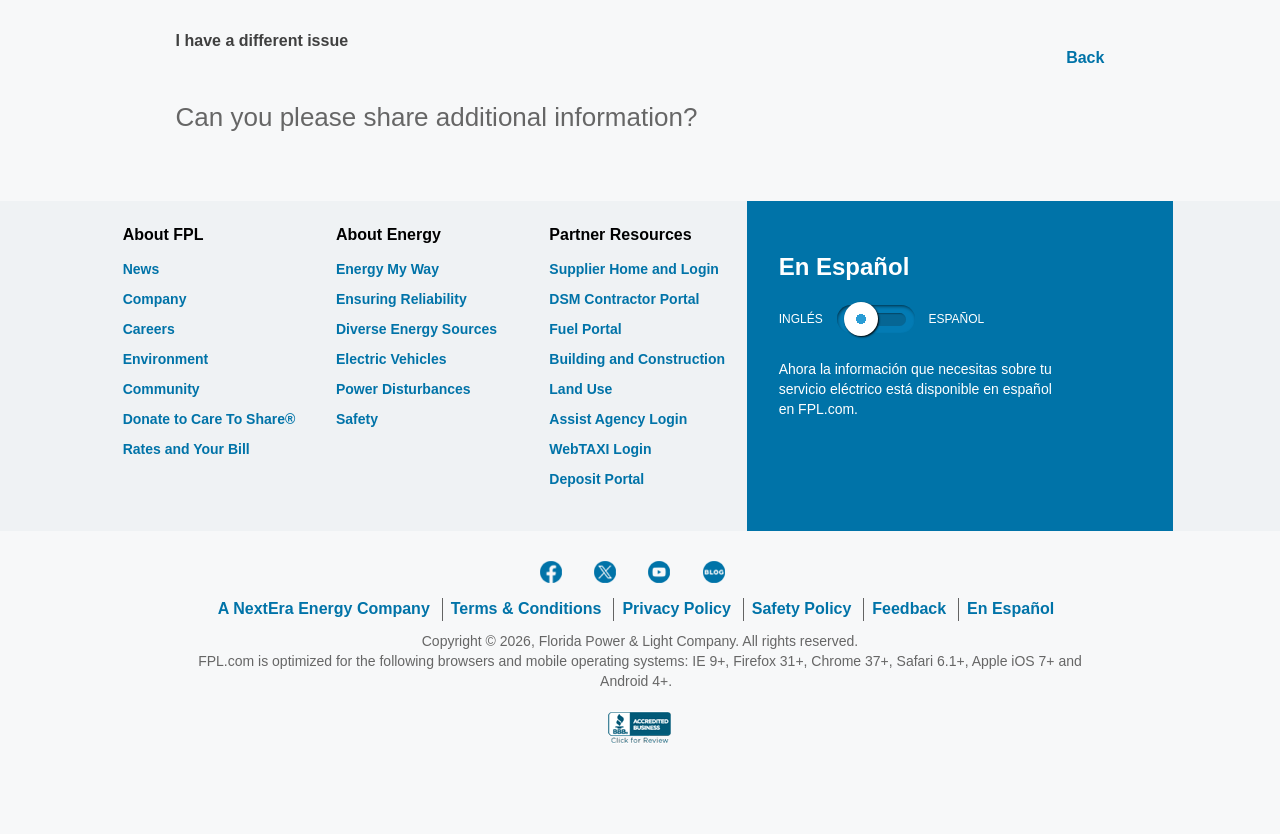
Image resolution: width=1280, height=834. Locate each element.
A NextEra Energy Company (324, 608)
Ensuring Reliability (401, 299)
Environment (166, 359)
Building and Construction (637, 359)
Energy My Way (387, 269)
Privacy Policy (676, 608)
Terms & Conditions (526, 608)
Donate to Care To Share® (209, 419)
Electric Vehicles (391, 359)
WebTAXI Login (600, 449)
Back (1085, 57)
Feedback (909, 608)
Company (155, 299)
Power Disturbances (403, 389)
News (141, 269)
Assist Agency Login (618, 419)
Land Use (580, 389)
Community (161, 389)
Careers (149, 329)
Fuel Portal (585, 329)
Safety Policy (802, 608)
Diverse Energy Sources (416, 329)
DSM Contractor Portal (624, 299)
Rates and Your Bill (186, 449)
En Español (1010, 608)
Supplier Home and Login (634, 269)
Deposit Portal (596, 479)
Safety (357, 419)
